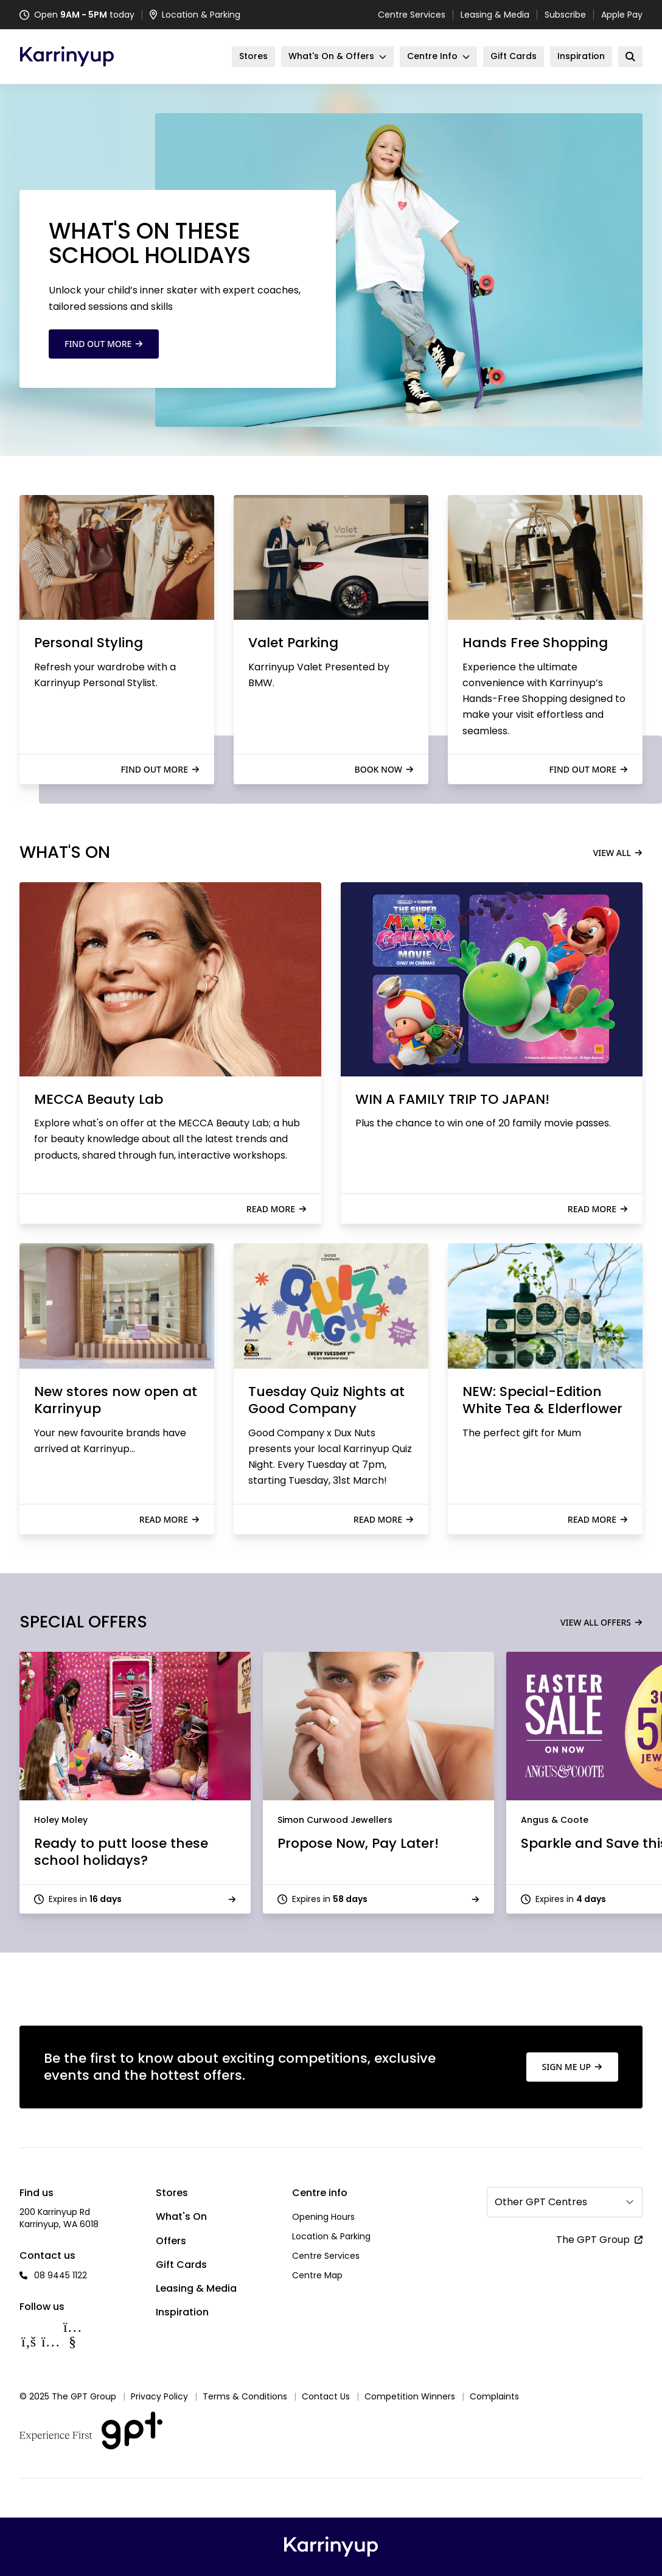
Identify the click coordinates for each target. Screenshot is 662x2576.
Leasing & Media (495, 15)
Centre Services (411, 15)
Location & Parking (331, 2236)
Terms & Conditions (245, 2396)
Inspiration (182, 2312)
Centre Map (317, 2275)
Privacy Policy (159, 2396)
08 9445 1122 (60, 2275)
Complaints (494, 2396)
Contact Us (326, 2396)
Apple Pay (622, 15)
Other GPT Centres (541, 2202)
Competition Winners (409, 2396)
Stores (172, 2193)
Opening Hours (323, 2217)
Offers (171, 2241)
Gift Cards (181, 2264)
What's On (181, 2216)
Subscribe (565, 15)
